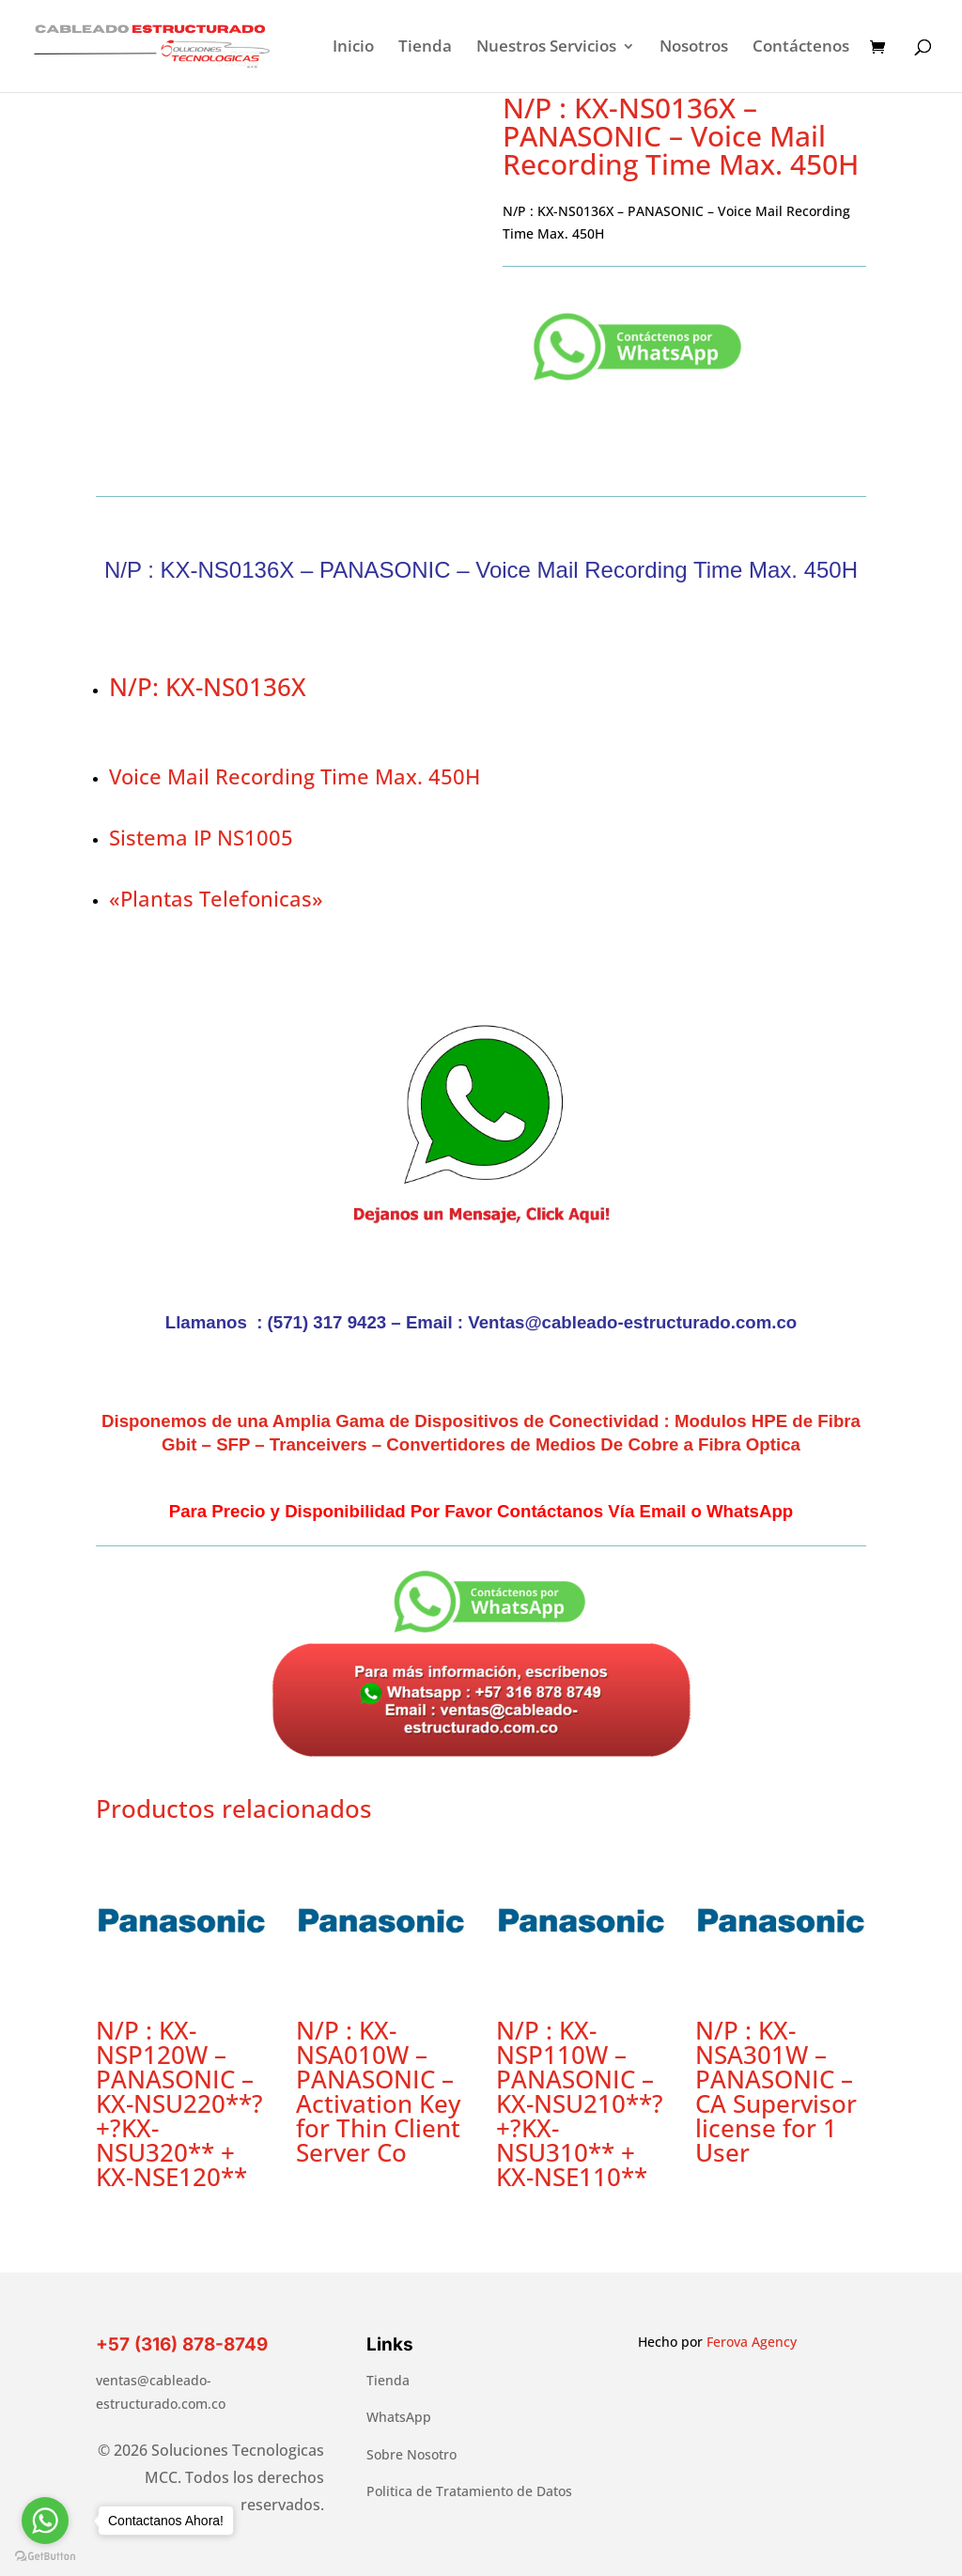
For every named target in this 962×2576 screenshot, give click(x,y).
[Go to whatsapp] (45, 2520)
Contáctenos (801, 47)
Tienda (425, 47)
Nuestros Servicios (546, 47)
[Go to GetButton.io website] (45, 2557)
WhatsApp (398, 2417)
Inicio (353, 47)
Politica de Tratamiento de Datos (469, 2491)
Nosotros (693, 47)
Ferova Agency (751, 2342)
